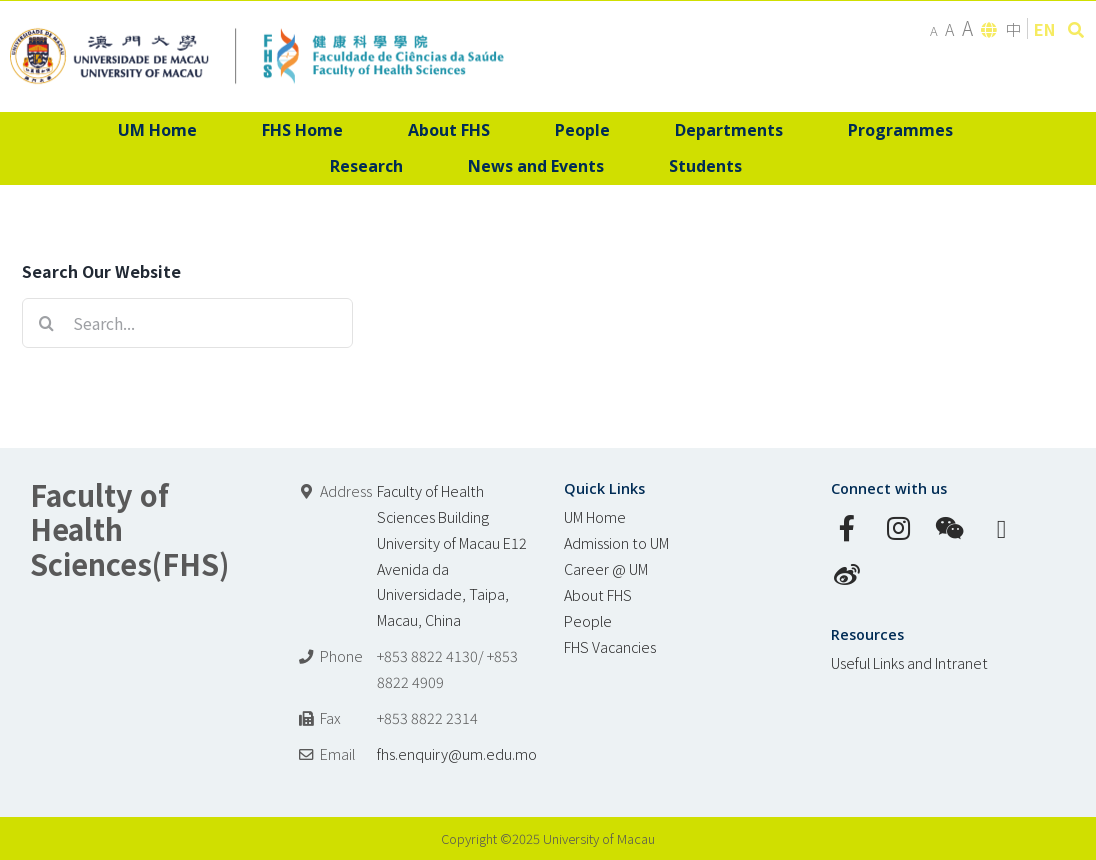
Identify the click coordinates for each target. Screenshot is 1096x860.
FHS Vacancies (610, 646)
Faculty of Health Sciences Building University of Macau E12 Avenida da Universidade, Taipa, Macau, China (452, 555)
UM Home (595, 516)
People (588, 620)
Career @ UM (606, 568)
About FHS (598, 594)
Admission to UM (616, 542)
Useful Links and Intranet (909, 662)
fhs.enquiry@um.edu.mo (457, 753)
